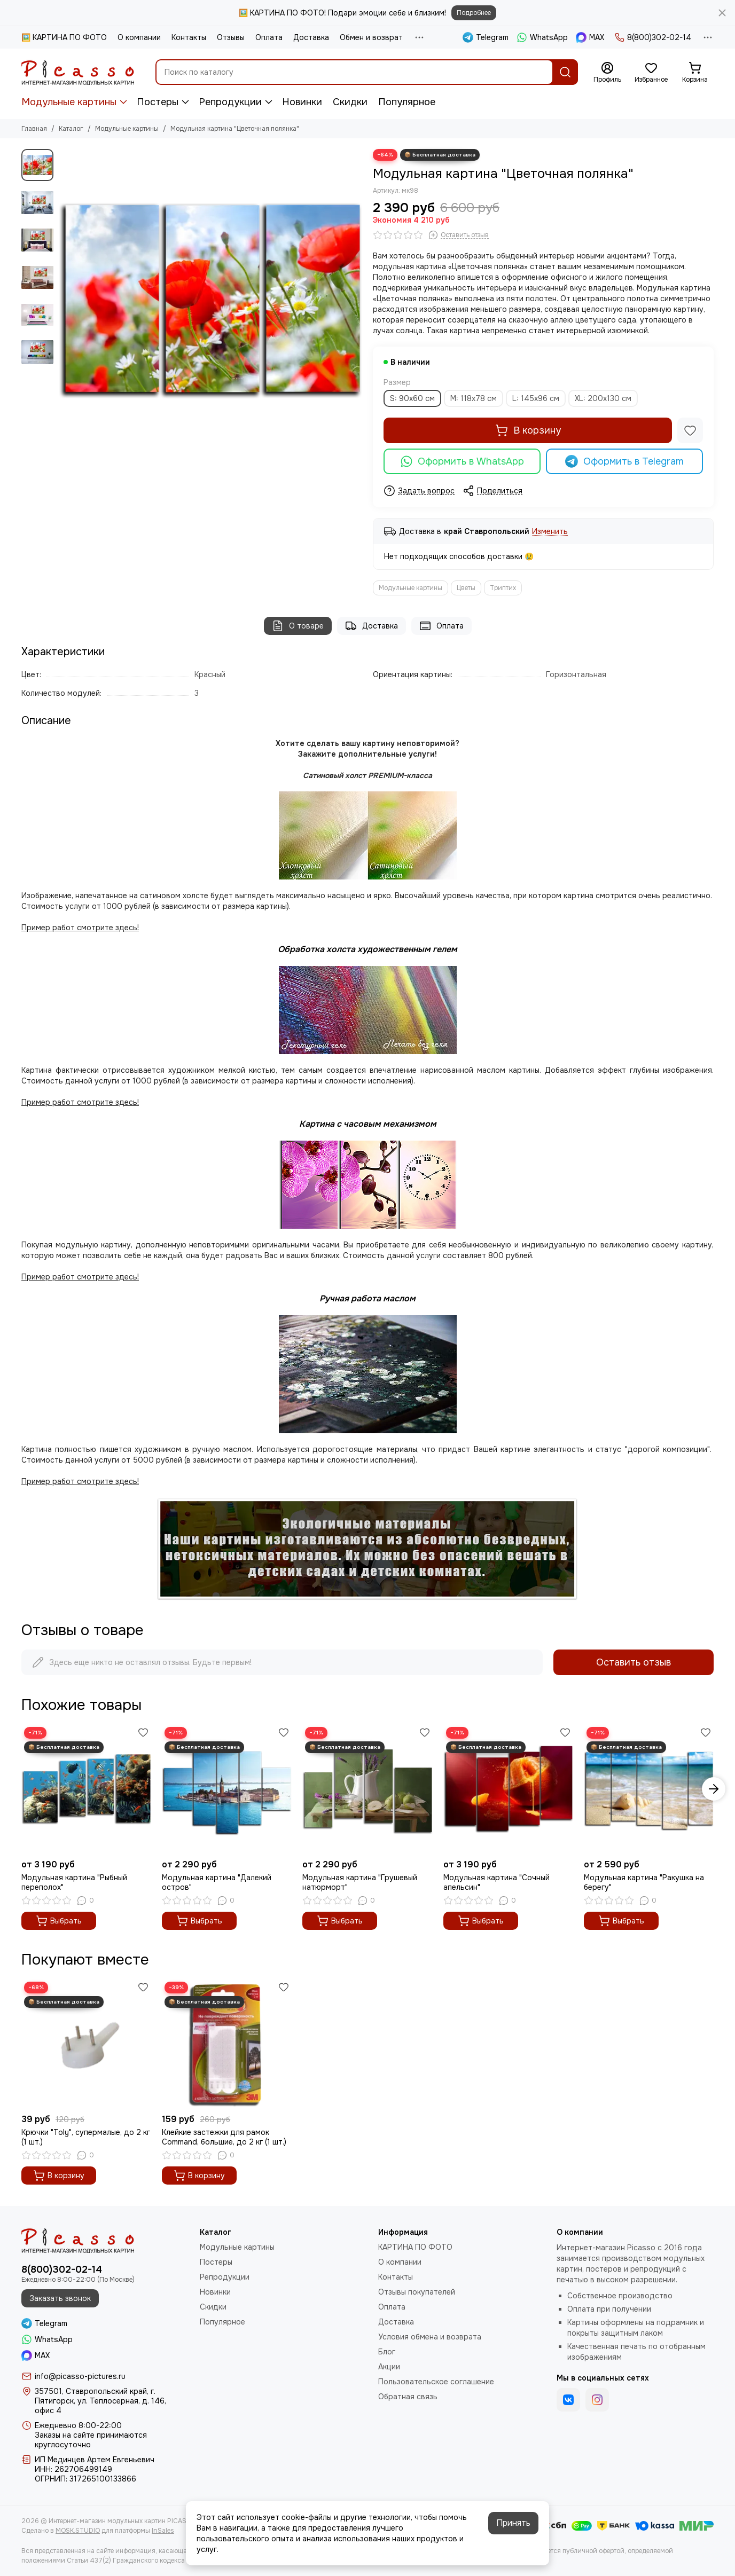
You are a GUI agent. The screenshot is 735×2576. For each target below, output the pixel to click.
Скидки (350, 102)
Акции (389, 2366)
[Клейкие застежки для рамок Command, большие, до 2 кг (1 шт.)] (227, 2044)
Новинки (302, 102)
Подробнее (474, 13)
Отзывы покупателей (416, 2292)
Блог (386, 2352)
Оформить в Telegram (624, 461)
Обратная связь (407, 2396)
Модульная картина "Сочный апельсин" (496, 1882)
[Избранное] (651, 72)
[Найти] (565, 72)
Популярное (406, 102)
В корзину (528, 430)
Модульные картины (68, 102)
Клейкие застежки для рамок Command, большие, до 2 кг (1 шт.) (224, 2137)
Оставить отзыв (633, 1662)
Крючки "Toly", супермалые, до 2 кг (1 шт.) (85, 2137)
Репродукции (230, 102)
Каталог (71, 128)
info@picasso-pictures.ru (80, 2376)
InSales (163, 2530)
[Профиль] (607, 72)
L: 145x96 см (535, 398)
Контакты (188, 37)
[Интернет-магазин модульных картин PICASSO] (77, 72)
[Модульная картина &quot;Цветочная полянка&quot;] (210, 300)
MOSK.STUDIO (78, 2530)
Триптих (503, 588)
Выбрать (59, 1921)
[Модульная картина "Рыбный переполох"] (86, 1789)
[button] (713, 1789)
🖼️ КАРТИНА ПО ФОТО (64, 37)
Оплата (269, 37)
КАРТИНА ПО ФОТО (415, 2247)
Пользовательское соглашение (436, 2381)
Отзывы (231, 37)
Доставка (311, 37)
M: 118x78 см (473, 398)
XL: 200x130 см (603, 398)
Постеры (157, 102)
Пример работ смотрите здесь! (80, 1277)
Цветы (466, 588)
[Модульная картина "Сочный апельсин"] (508, 1789)
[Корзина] (695, 72)
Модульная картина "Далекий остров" (216, 1882)
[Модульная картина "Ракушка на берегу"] (649, 1789)
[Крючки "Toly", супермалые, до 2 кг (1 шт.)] (86, 2044)
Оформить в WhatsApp (462, 461)
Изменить (550, 532)
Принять (513, 2522)
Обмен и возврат (371, 37)
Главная (34, 128)
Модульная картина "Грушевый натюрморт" (359, 1882)
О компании (139, 37)
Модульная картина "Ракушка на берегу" (644, 1882)
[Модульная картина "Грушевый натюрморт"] (367, 1789)
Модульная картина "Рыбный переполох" (74, 1882)
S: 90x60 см (412, 398)
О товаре (298, 626)
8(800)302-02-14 (653, 37)
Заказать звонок (60, 2298)
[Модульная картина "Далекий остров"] (227, 1789)
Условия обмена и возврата (429, 2337)
